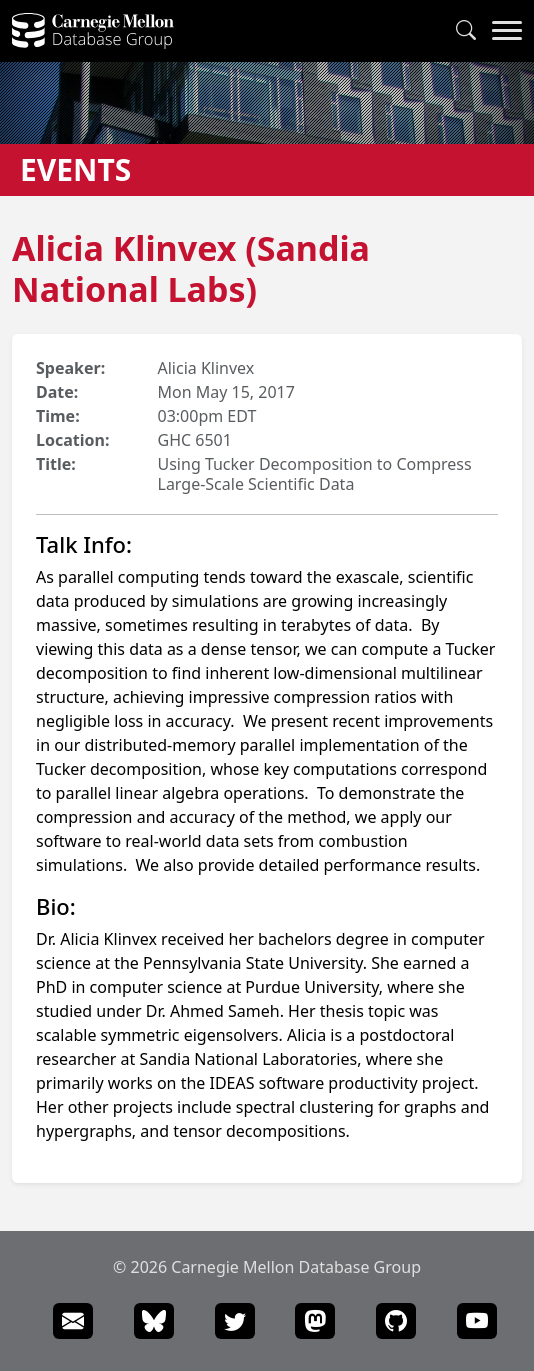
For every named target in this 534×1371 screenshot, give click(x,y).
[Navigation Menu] (507, 31)
